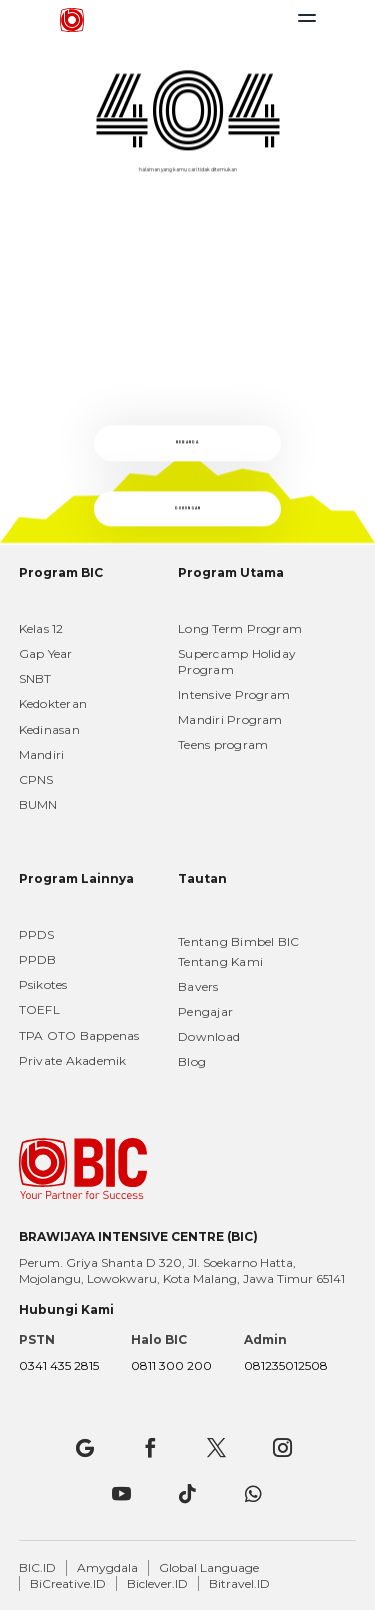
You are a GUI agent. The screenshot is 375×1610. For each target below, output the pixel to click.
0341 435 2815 (59, 1365)
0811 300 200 (171, 1365)
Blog (192, 1061)
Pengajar (205, 1011)
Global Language (209, 1567)
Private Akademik (73, 1060)
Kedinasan (49, 729)
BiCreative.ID (68, 1583)
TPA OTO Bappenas (79, 1035)
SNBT (35, 678)
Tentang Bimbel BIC (238, 941)
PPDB (38, 959)
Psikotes (43, 984)
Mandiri (42, 754)
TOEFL (39, 1009)
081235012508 (286, 1365)
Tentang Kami (220, 961)
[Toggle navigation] (307, 22)
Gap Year (46, 653)
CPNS (36, 779)
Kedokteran (53, 703)
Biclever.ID (157, 1583)
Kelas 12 (41, 628)
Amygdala (107, 1567)
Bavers (198, 986)
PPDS (37, 934)
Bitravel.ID (239, 1583)
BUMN (38, 804)
